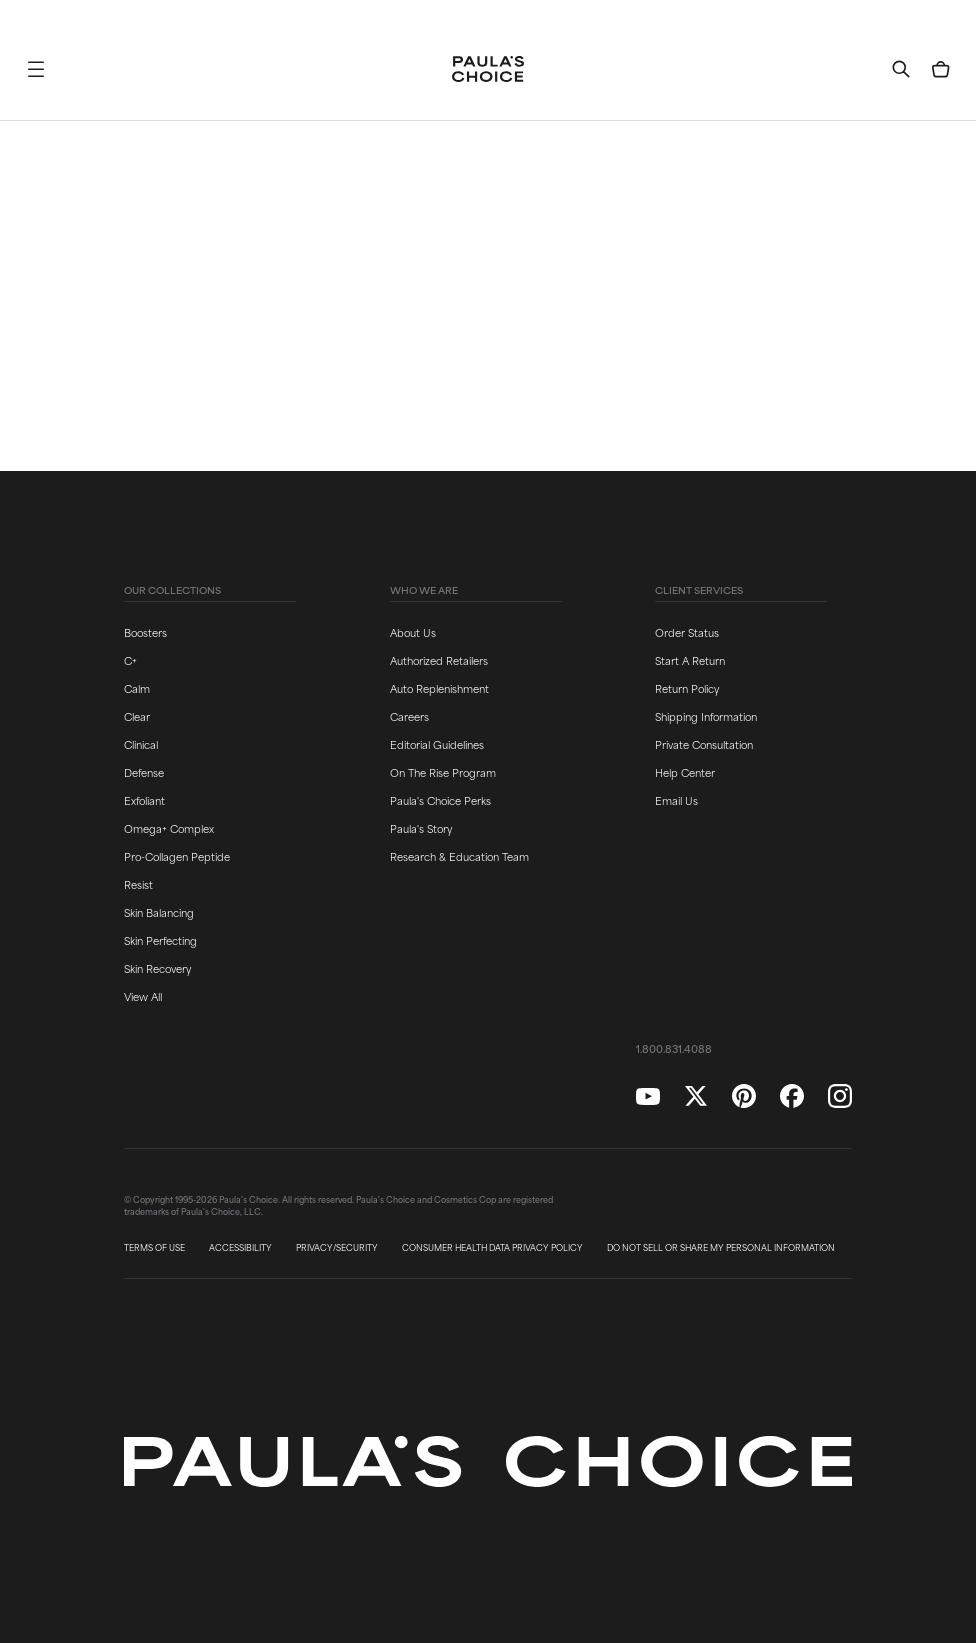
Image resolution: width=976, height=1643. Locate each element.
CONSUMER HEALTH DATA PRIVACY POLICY (492, 1248)
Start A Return (690, 660)
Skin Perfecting (160, 940)
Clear (137, 716)
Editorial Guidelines (437, 744)
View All (143, 996)
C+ (130, 660)
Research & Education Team (459, 856)
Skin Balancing (159, 912)
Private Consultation (704, 744)
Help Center (685, 772)
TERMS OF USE (154, 1248)
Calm (137, 688)
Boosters (145, 632)
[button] (36, 69)
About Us (413, 632)
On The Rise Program (443, 772)
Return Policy (687, 688)
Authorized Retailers (439, 660)
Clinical (141, 744)
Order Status (687, 632)
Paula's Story (421, 828)
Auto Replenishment (439, 688)
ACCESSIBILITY (240, 1248)
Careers (409, 716)
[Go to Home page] (488, 69)
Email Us (676, 800)
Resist (138, 884)
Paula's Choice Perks (440, 800)
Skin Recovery (157, 968)
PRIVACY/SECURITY (337, 1248)
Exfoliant (144, 800)
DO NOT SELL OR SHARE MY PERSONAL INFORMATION (721, 1248)
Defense (144, 772)
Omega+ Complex (169, 828)
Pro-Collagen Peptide (177, 856)
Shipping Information (706, 716)
